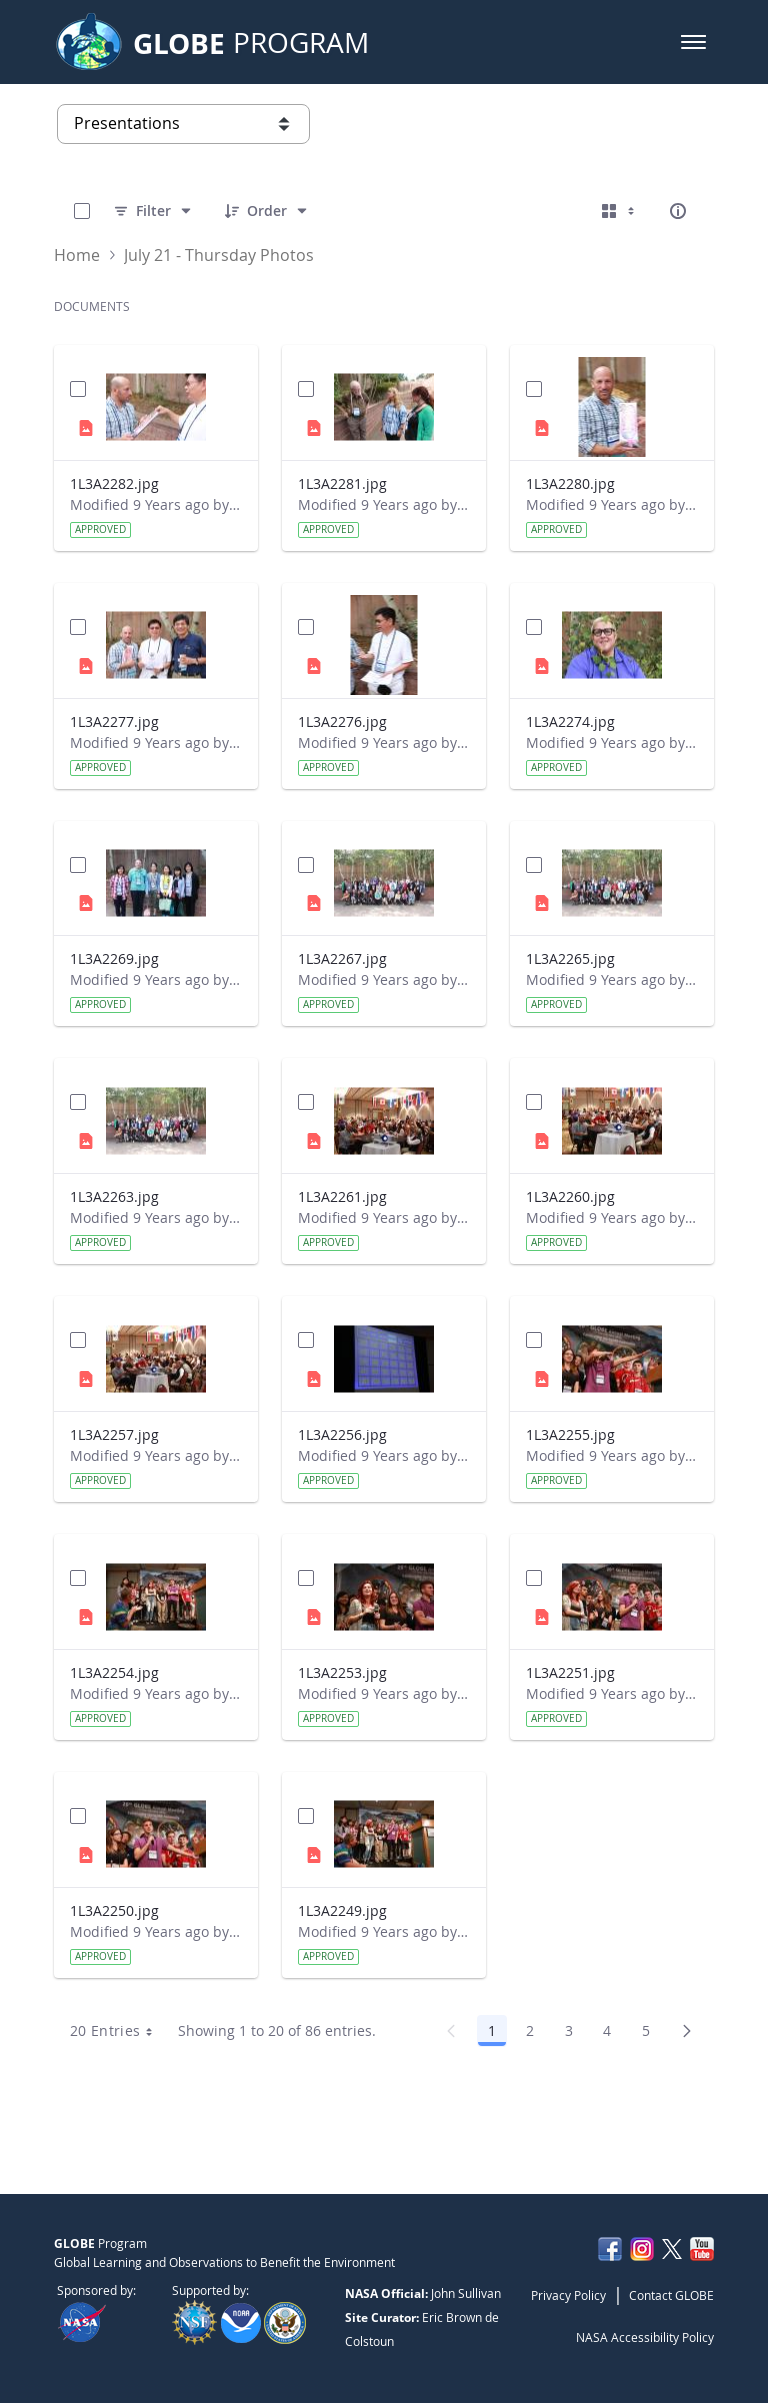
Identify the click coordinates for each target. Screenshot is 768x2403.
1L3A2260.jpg (570, 1196)
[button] (693, 42)
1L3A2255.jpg (570, 1434)
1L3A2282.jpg (114, 483)
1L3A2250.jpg (114, 1910)
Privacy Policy (568, 2295)
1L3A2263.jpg (114, 1196)
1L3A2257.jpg (114, 1434)
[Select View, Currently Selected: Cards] (620, 211)
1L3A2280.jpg (570, 483)
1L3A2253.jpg (342, 1672)
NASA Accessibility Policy (645, 2337)
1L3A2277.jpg (114, 721)
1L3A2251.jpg (570, 1672)
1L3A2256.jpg (342, 1434)
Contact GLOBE (671, 2295)
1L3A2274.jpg (570, 721)
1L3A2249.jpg (342, 1910)
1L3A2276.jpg (342, 721)
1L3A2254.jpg (114, 1672)
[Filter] (153, 211)
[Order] (267, 211)
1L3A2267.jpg (342, 958)
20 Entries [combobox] (118, 2031)
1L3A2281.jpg (342, 483)
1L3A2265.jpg (570, 958)
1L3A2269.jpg (114, 958)
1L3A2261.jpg (342, 1196)
